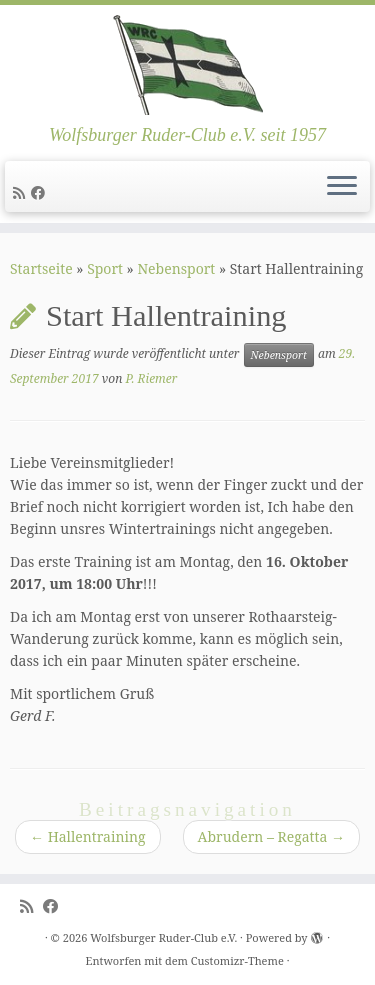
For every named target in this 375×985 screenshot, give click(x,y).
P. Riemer (151, 378)
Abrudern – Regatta (271, 836)
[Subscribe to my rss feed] (22, 192)
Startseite (41, 268)
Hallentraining (88, 836)
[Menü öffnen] (342, 187)
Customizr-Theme (237, 960)
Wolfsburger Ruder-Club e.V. (163, 937)
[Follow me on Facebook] (41, 192)
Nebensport (176, 268)
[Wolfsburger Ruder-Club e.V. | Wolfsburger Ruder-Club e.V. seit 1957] (187, 65)
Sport (105, 268)
